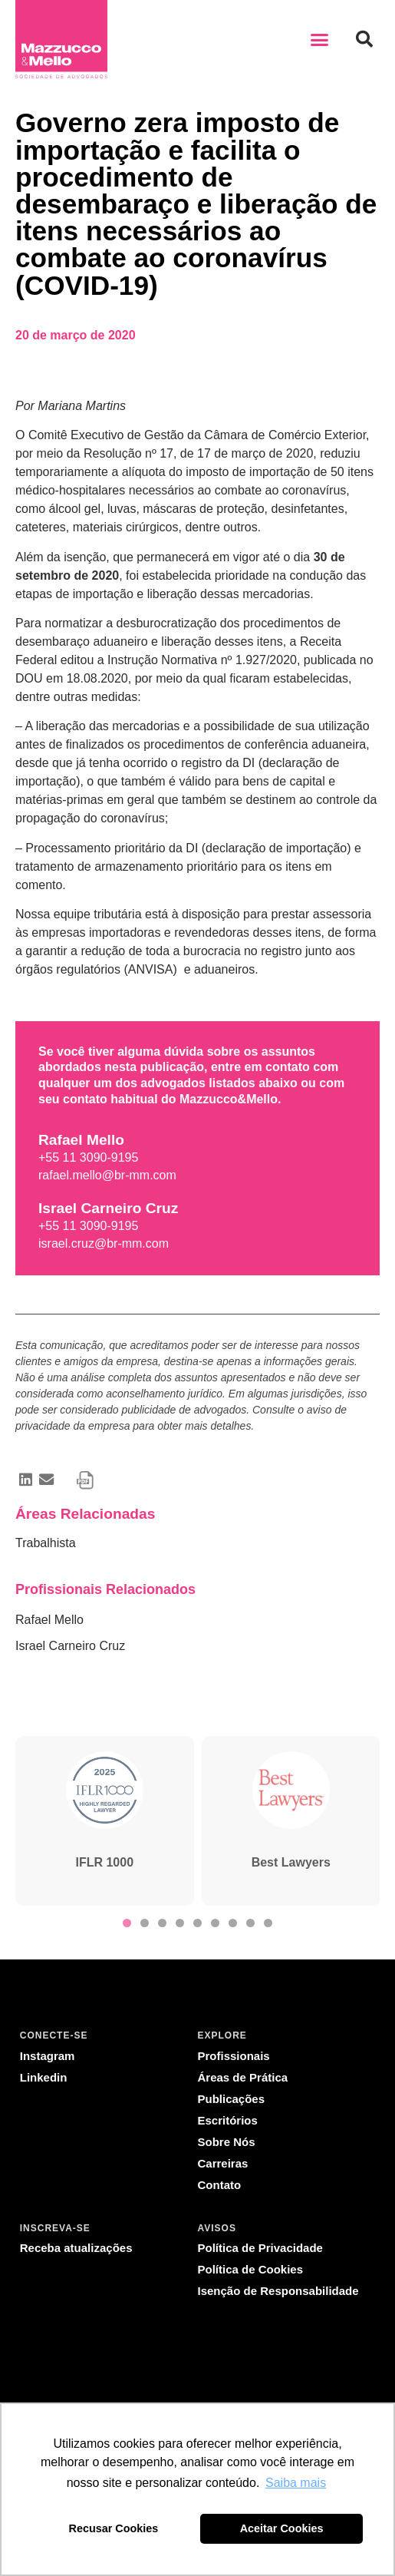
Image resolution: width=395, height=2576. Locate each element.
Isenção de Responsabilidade (278, 2290)
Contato (220, 2184)
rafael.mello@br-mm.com (107, 1175)
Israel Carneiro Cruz (70, 1645)
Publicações (231, 2098)
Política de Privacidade (260, 2247)
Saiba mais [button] (295, 2482)
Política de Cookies (251, 2269)
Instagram (47, 2055)
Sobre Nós (226, 2141)
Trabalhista (45, 1542)
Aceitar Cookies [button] (282, 2528)
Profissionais (234, 2055)
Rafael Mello (49, 1619)
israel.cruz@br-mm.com (103, 1243)
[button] (319, 39)
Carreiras (223, 2163)
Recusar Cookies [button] (114, 2528)
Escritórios (228, 2120)
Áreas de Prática (243, 2077)
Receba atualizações (76, 2247)
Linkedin (43, 2077)
